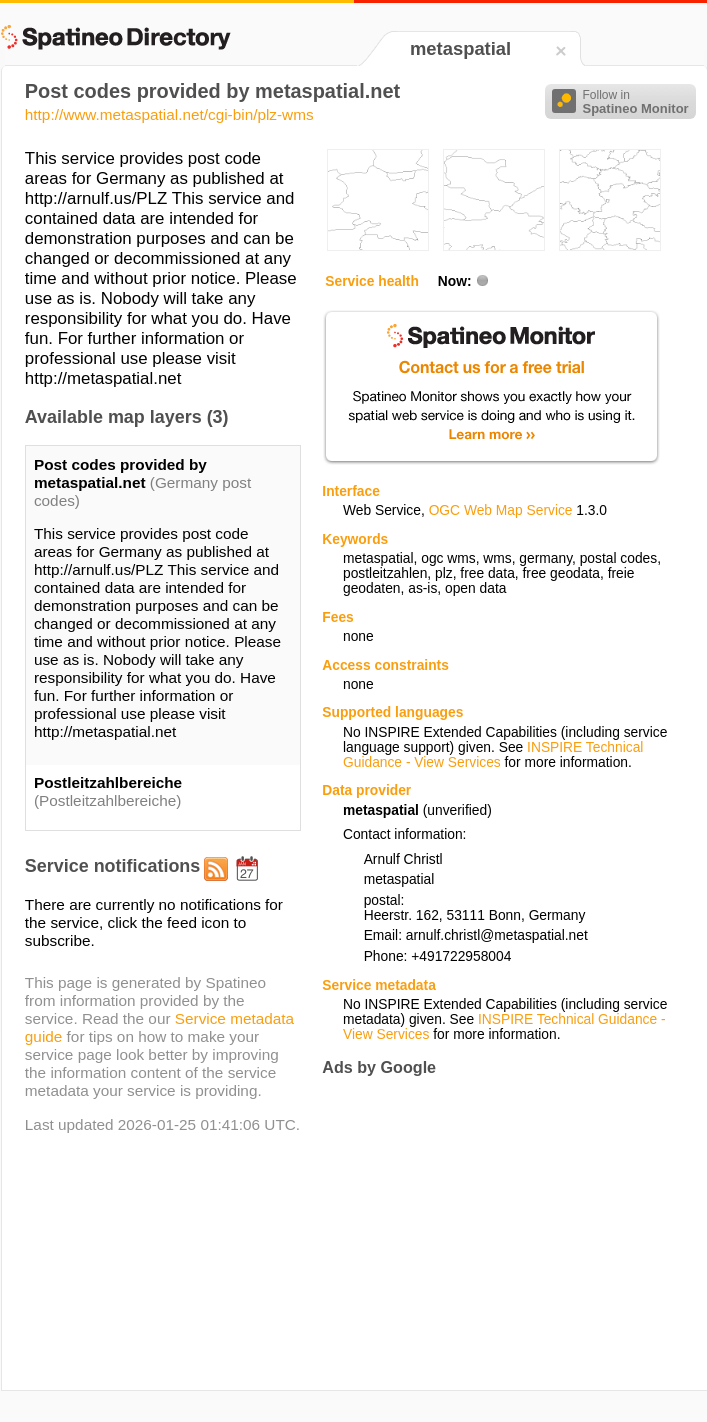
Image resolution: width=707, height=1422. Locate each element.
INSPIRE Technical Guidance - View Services (493, 755)
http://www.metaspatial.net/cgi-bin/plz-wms (169, 114)
